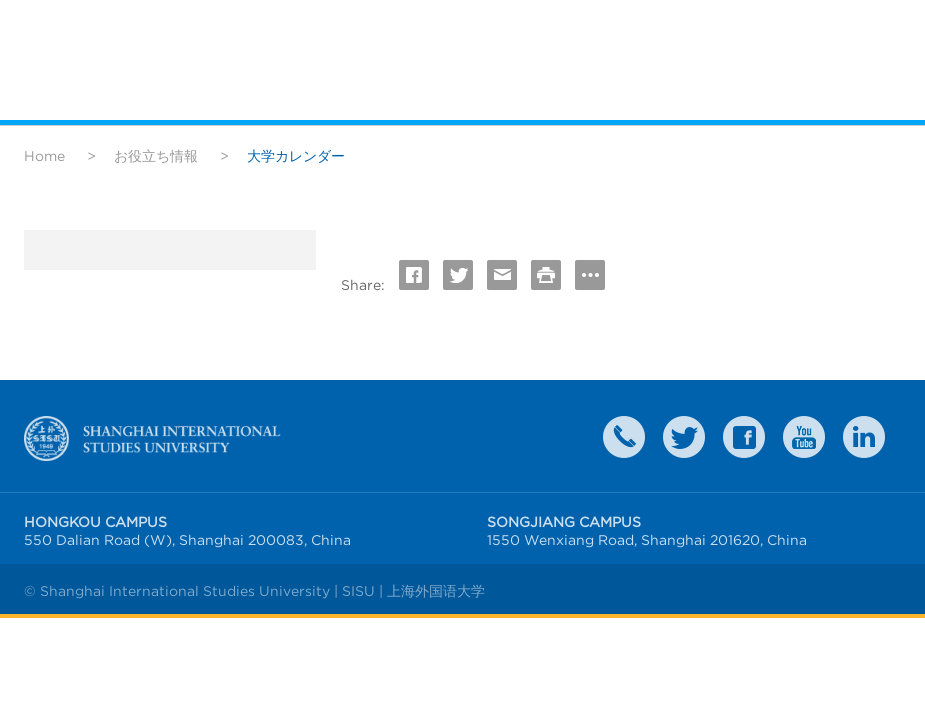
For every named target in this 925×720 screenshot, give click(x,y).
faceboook (744, 437)
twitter (684, 437)
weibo (804, 437)
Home (44, 156)
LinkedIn (864, 437)
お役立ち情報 (156, 156)
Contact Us (624, 437)
